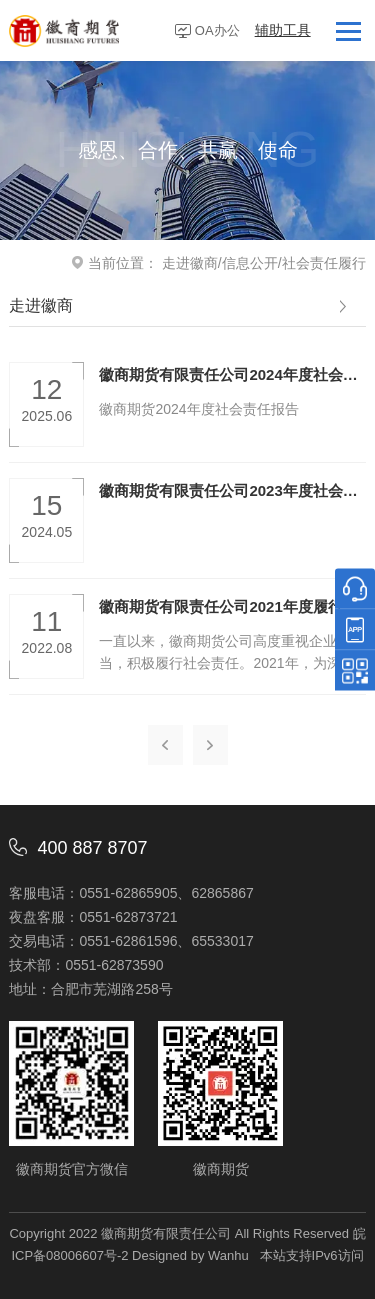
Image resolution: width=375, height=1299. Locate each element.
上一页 (165, 745)
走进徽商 (190, 263)
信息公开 (250, 263)
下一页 (210, 745)
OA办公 (217, 30)
